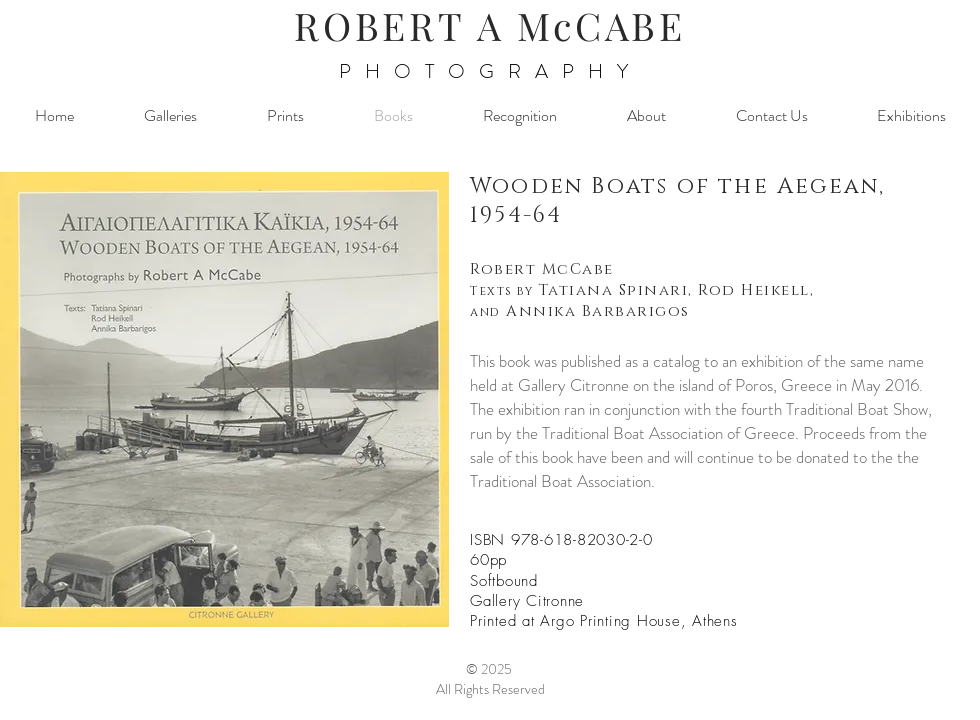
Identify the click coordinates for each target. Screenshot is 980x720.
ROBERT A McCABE (490, 25)
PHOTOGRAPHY (490, 71)
